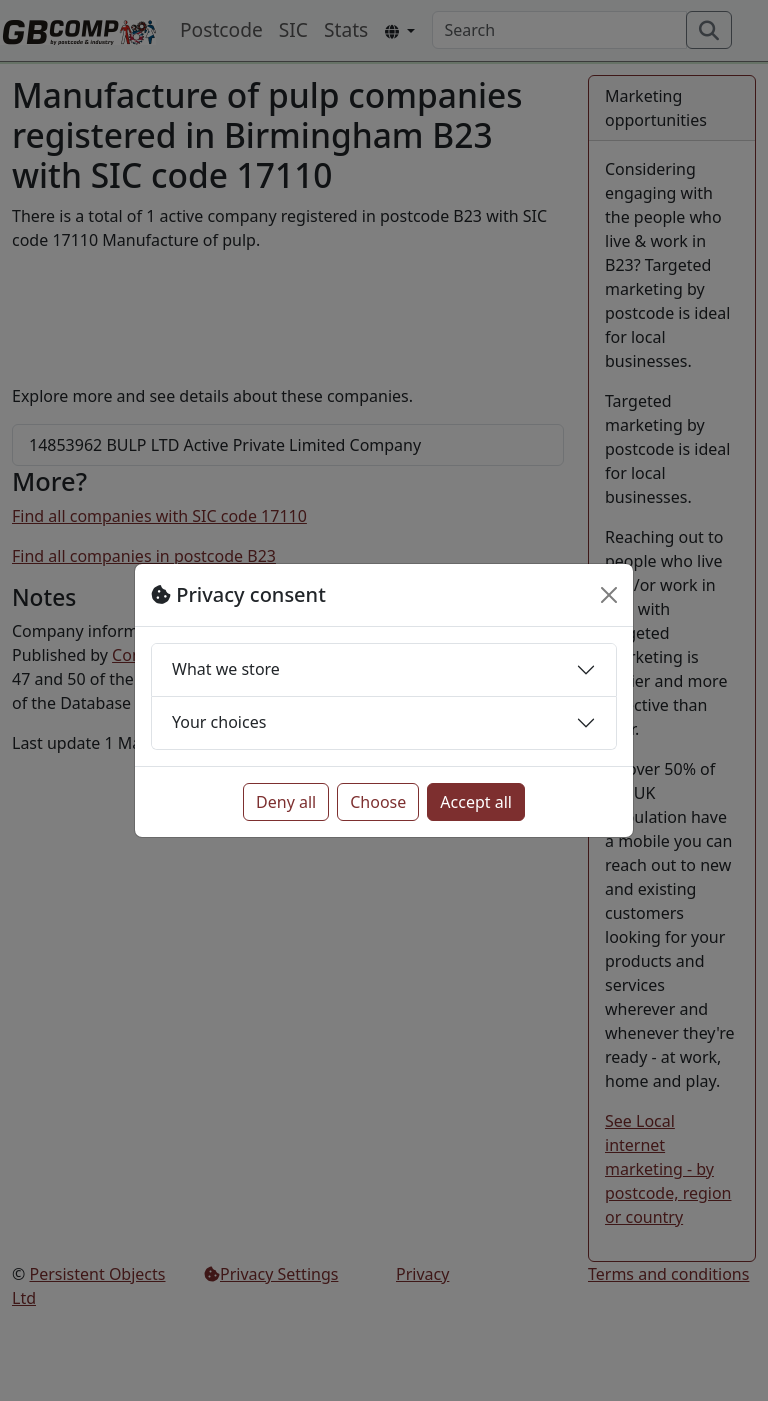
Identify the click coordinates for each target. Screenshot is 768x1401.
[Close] (609, 595)
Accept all (476, 802)
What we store (226, 669)
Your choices (219, 722)
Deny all (286, 802)
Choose (378, 802)
